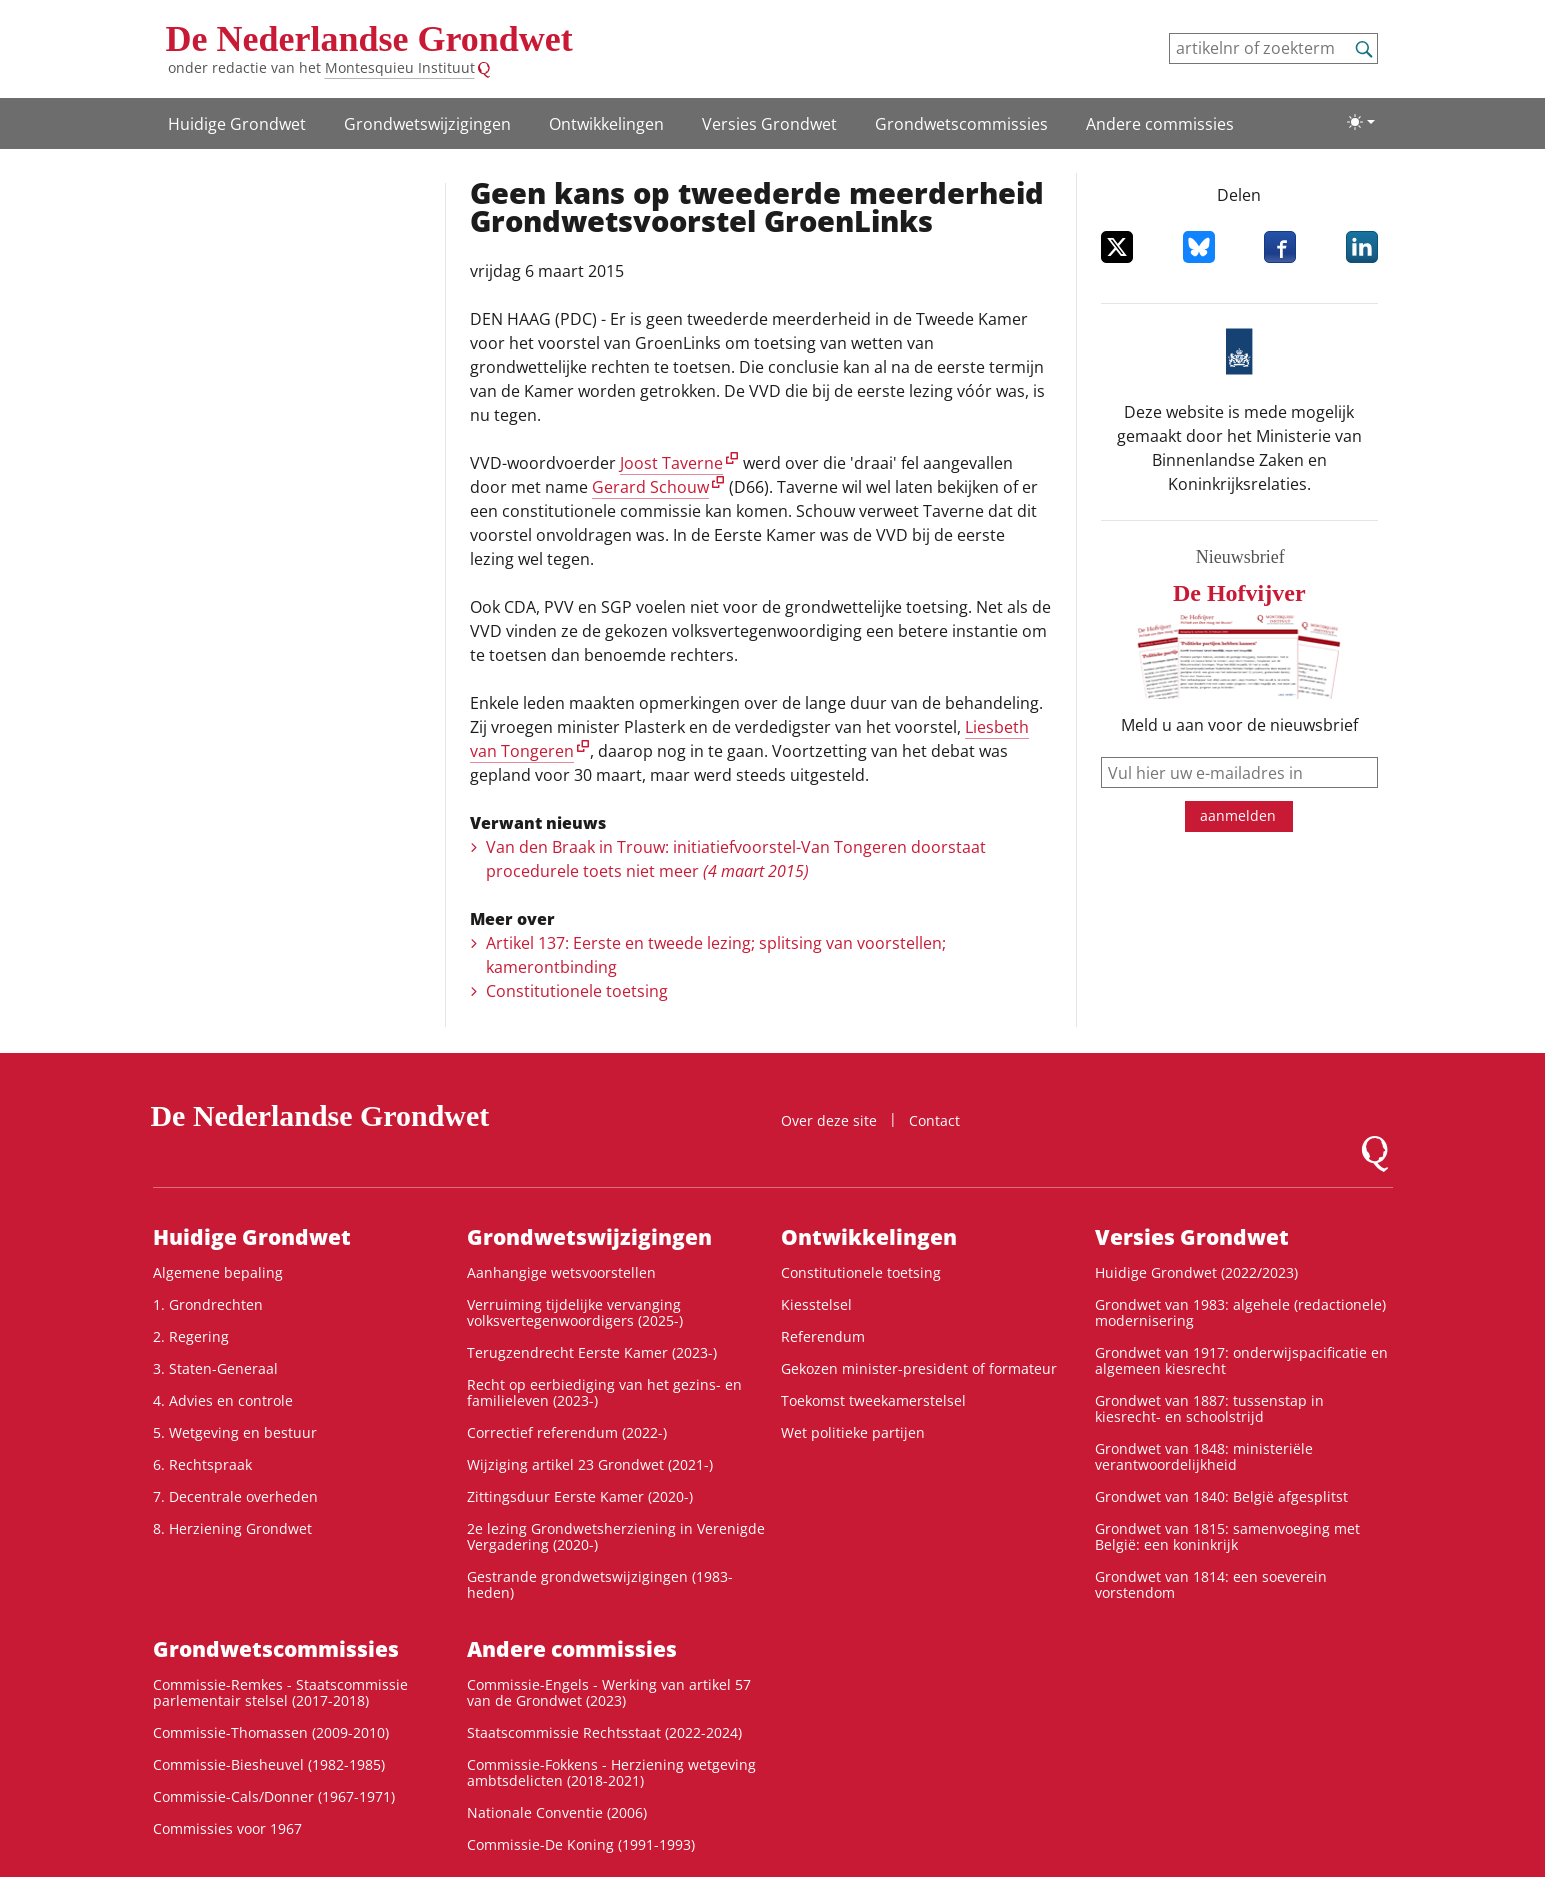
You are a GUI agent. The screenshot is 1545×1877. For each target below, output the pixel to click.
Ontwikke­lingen (606, 124)
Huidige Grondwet (237, 124)
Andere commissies (1160, 124)
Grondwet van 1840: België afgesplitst (1221, 1496)
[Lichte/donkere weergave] (1361, 122)
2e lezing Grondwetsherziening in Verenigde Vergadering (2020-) (616, 1536)
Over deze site (829, 1120)
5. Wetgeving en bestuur (235, 1432)
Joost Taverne (671, 463)
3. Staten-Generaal (215, 1368)
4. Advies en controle (223, 1400)
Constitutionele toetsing (577, 991)
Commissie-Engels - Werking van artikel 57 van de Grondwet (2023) (609, 1692)
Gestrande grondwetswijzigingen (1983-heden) (600, 1584)
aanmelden (1238, 815)
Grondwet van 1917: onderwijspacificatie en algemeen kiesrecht (1241, 1360)
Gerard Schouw (650, 487)
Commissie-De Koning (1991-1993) (581, 1844)
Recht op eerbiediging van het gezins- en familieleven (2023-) (604, 1392)
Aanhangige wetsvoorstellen (561, 1272)
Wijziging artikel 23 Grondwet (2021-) (590, 1464)
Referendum (823, 1336)
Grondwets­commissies (961, 124)
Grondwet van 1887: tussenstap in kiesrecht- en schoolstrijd (1209, 1408)
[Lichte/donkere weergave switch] (1361, 122)
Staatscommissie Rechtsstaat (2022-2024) (604, 1732)
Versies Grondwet (769, 124)
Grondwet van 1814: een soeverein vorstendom (1211, 1584)
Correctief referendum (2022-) (567, 1432)
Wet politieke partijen (853, 1432)
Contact (934, 1120)
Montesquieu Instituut (400, 67)
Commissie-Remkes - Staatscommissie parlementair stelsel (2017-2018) (280, 1692)
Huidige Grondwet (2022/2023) (1196, 1272)
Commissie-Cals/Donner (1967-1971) (274, 1796)
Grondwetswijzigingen (427, 124)
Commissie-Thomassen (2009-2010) (271, 1732)
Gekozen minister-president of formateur (919, 1368)
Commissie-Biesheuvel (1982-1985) (269, 1764)
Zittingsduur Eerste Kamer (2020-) (580, 1496)
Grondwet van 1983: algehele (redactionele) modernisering (1240, 1312)
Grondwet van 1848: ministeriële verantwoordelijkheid (1204, 1456)
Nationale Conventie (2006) (557, 1812)
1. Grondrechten (208, 1304)
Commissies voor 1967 (227, 1828)
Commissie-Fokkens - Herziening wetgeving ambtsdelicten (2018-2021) (611, 1772)
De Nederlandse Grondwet (369, 39)
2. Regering (191, 1336)
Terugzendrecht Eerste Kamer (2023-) (592, 1352)
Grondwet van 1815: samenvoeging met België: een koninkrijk (1227, 1536)
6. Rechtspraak (202, 1464)
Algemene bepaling (218, 1272)
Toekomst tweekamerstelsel (873, 1400)
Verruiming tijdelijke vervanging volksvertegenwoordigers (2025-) (575, 1312)
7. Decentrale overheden (235, 1496)
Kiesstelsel (816, 1304)
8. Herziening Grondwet (232, 1528)
